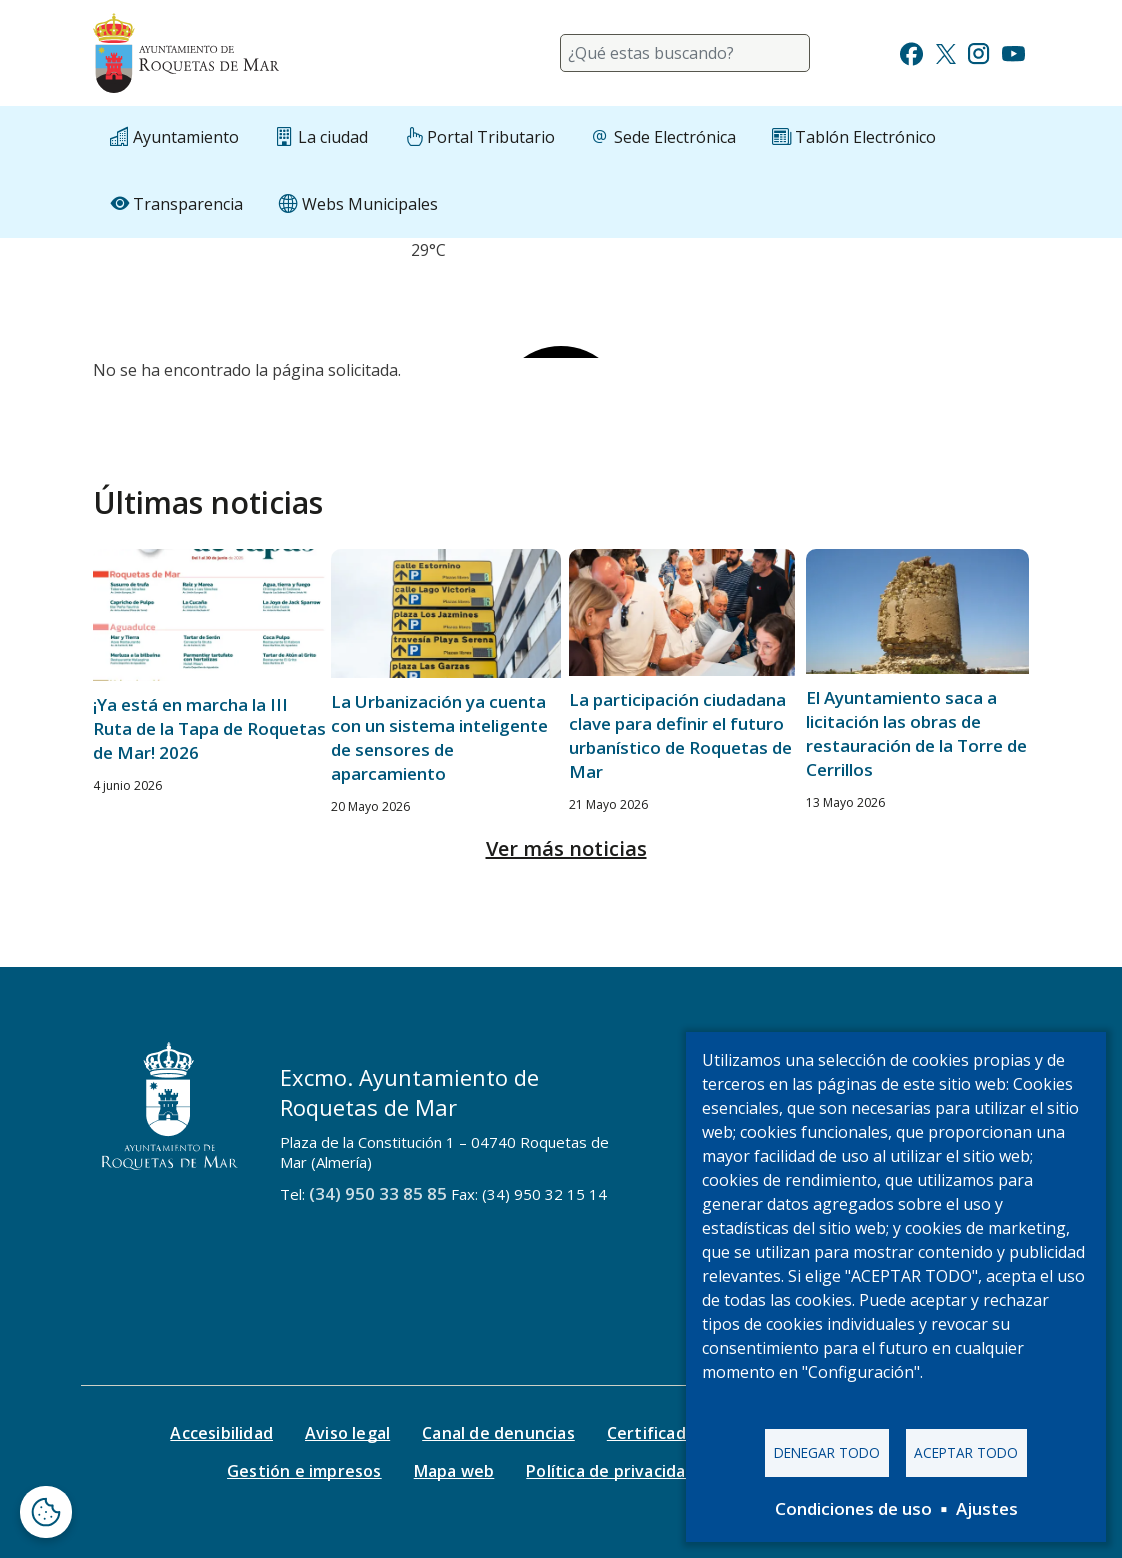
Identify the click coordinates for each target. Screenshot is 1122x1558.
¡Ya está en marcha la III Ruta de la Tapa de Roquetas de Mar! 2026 (209, 728)
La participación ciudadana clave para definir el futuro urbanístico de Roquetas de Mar (680, 735)
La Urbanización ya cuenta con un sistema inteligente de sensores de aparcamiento (439, 737)
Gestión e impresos (304, 1471)
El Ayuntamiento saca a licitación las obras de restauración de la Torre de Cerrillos (916, 733)
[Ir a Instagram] (978, 51)
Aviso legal (347, 1433)
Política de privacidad (610, 1471)
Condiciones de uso (853, 1508)
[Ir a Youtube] (1013, 51)
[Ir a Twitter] (946, 51)
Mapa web (454, 1471)
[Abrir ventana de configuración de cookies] (46, 1512)
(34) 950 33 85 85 (378, 1193)
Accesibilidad (221, 1433)
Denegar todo (827, 1452)
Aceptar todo (966, 1452)
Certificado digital (679, 1433)
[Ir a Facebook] (911, 51)
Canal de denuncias (498, 1433)
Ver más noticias (566, 848)
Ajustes (987, 1508)
